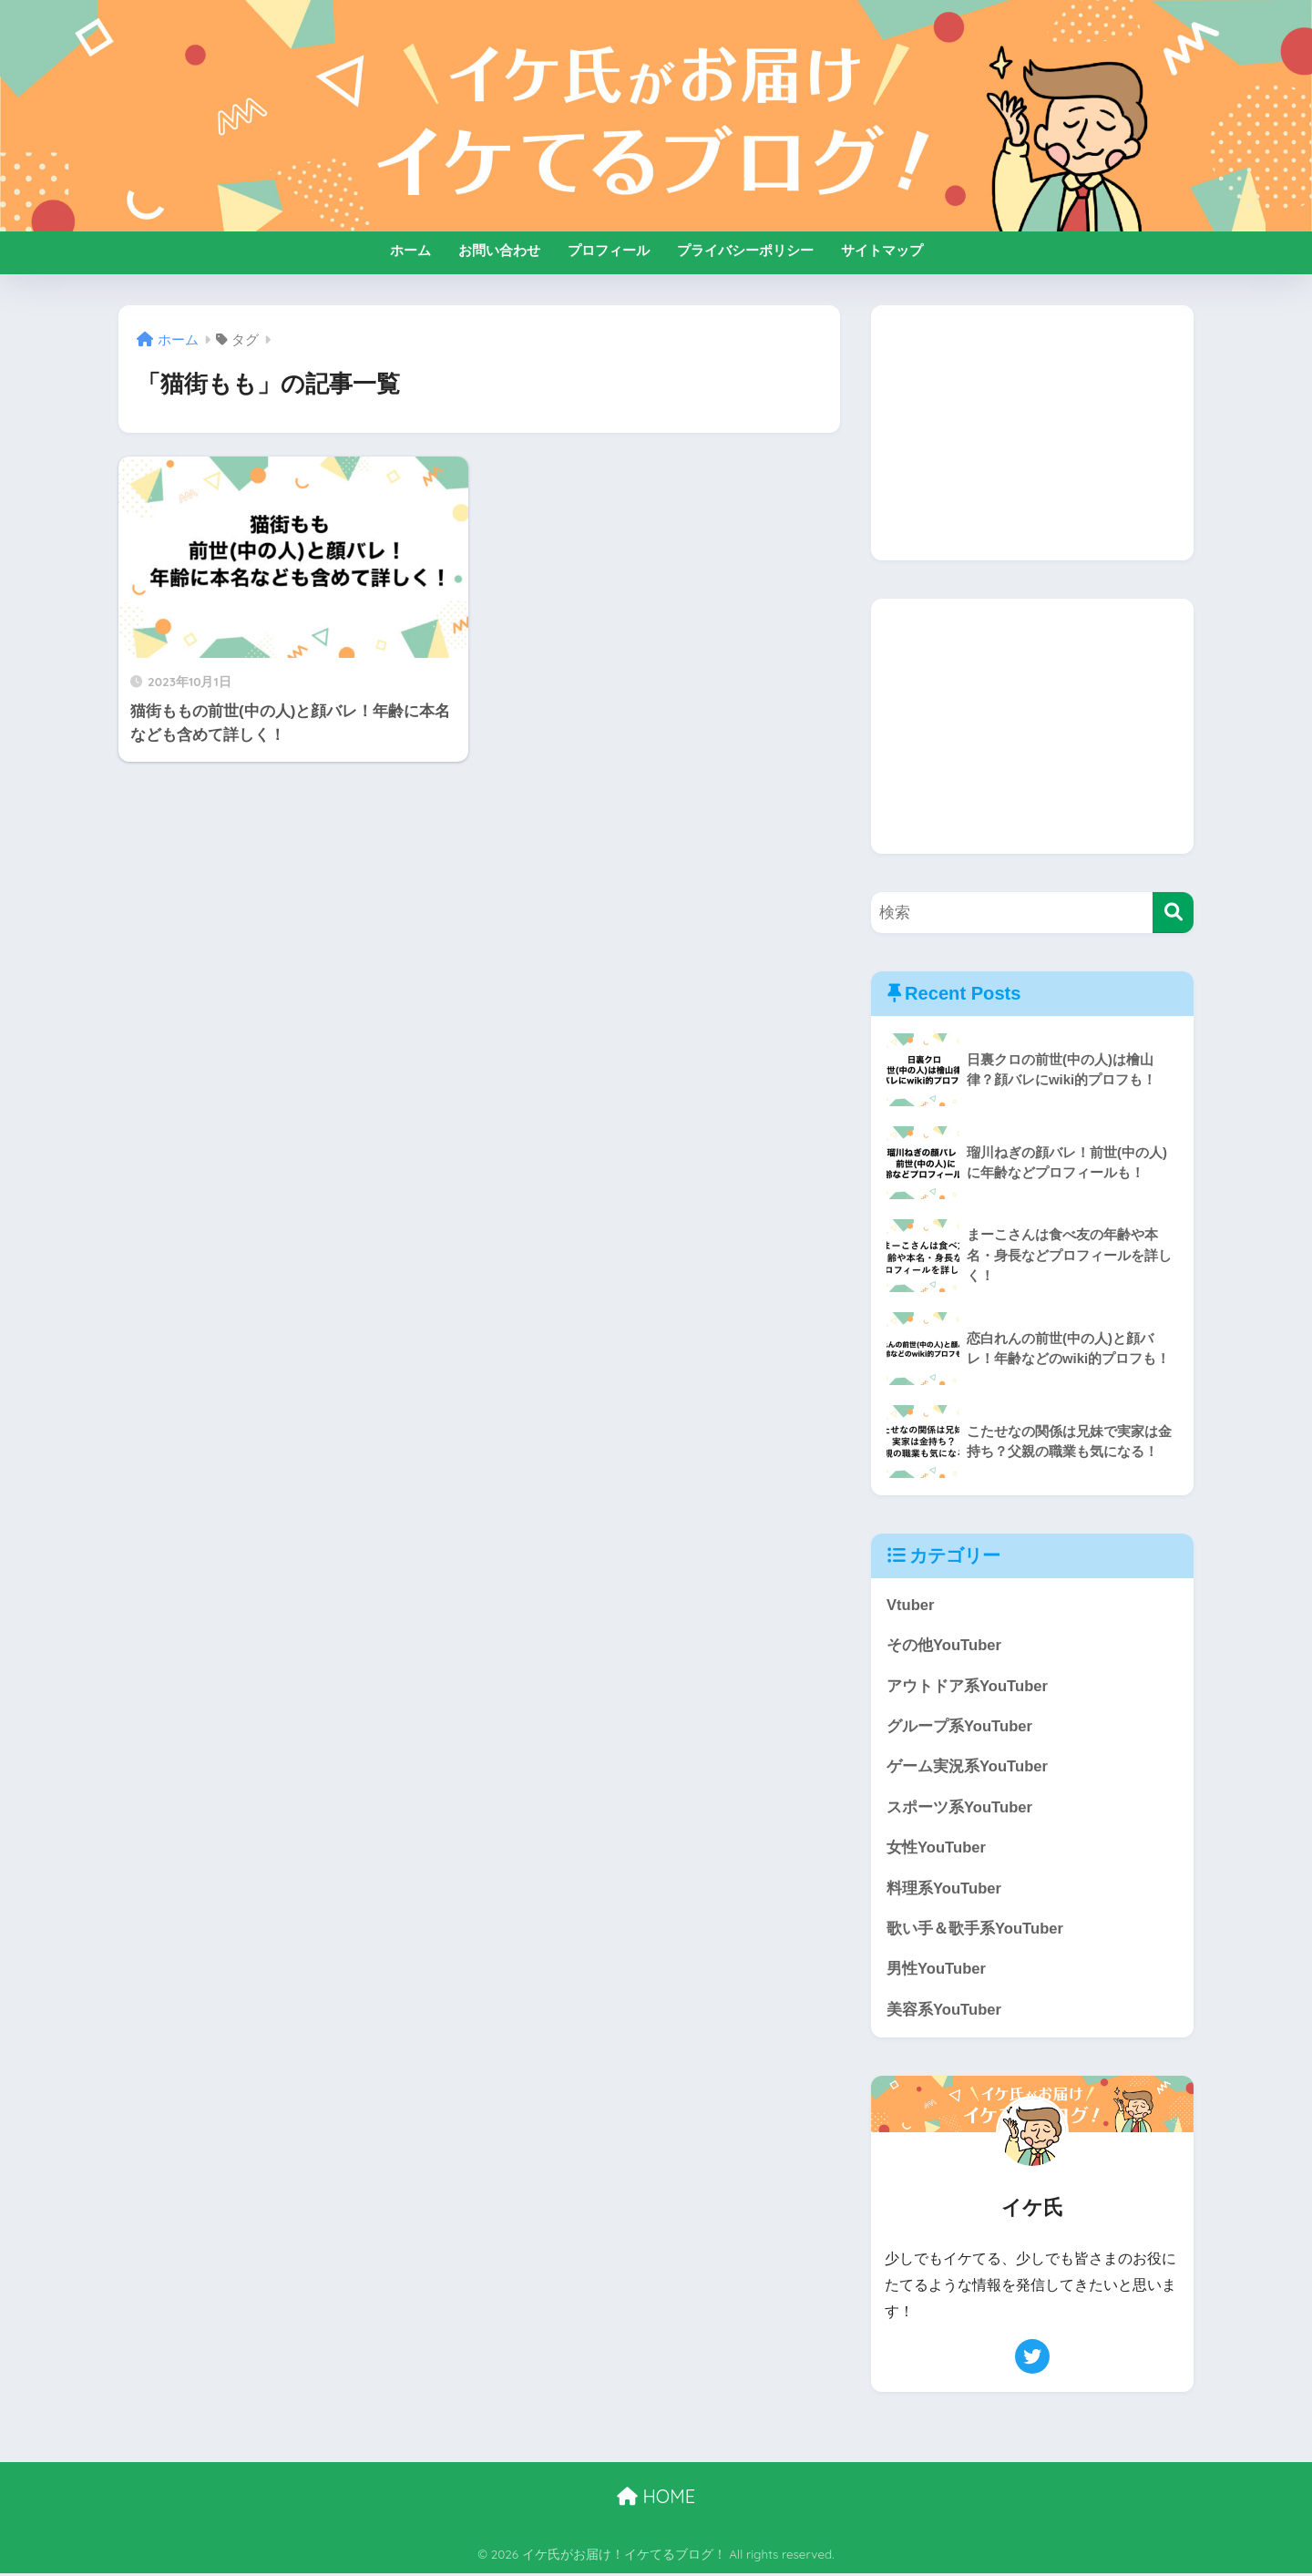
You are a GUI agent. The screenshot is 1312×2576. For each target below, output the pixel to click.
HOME (656, 2499)
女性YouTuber (937, 1849)
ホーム (410, 250)
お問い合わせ (499, 250)
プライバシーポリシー (745, 250)
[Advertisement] (1032, 432)
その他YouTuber (944, 1646)
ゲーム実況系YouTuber (968, 1768)
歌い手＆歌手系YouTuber (975, 1930)
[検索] (1173, 912)
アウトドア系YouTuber (968, 1686)
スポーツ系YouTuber (960, 1808)
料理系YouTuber (944, 1890)
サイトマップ (882, 250)
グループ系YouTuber (960, 1727)
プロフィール (609, 250)
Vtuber (911, 1605)
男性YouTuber (937, 1971)
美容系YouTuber (944, 2012)
